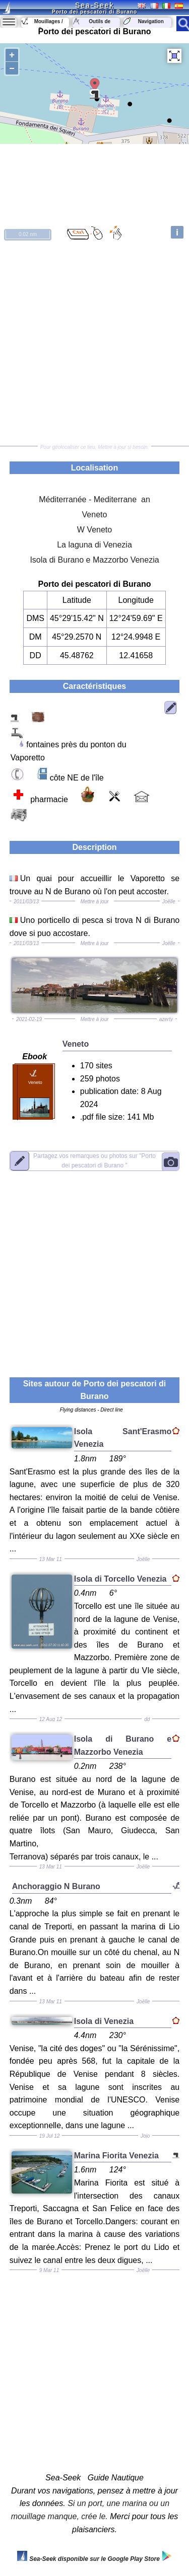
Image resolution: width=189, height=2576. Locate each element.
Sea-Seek (94, 5)
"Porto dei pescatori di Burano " (94, 1160)
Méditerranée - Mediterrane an (94, 499)
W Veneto (94, 529)
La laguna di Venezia (94, 544)
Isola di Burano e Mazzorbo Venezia (94, 560)
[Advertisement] (94, 344)
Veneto (94, 514)
